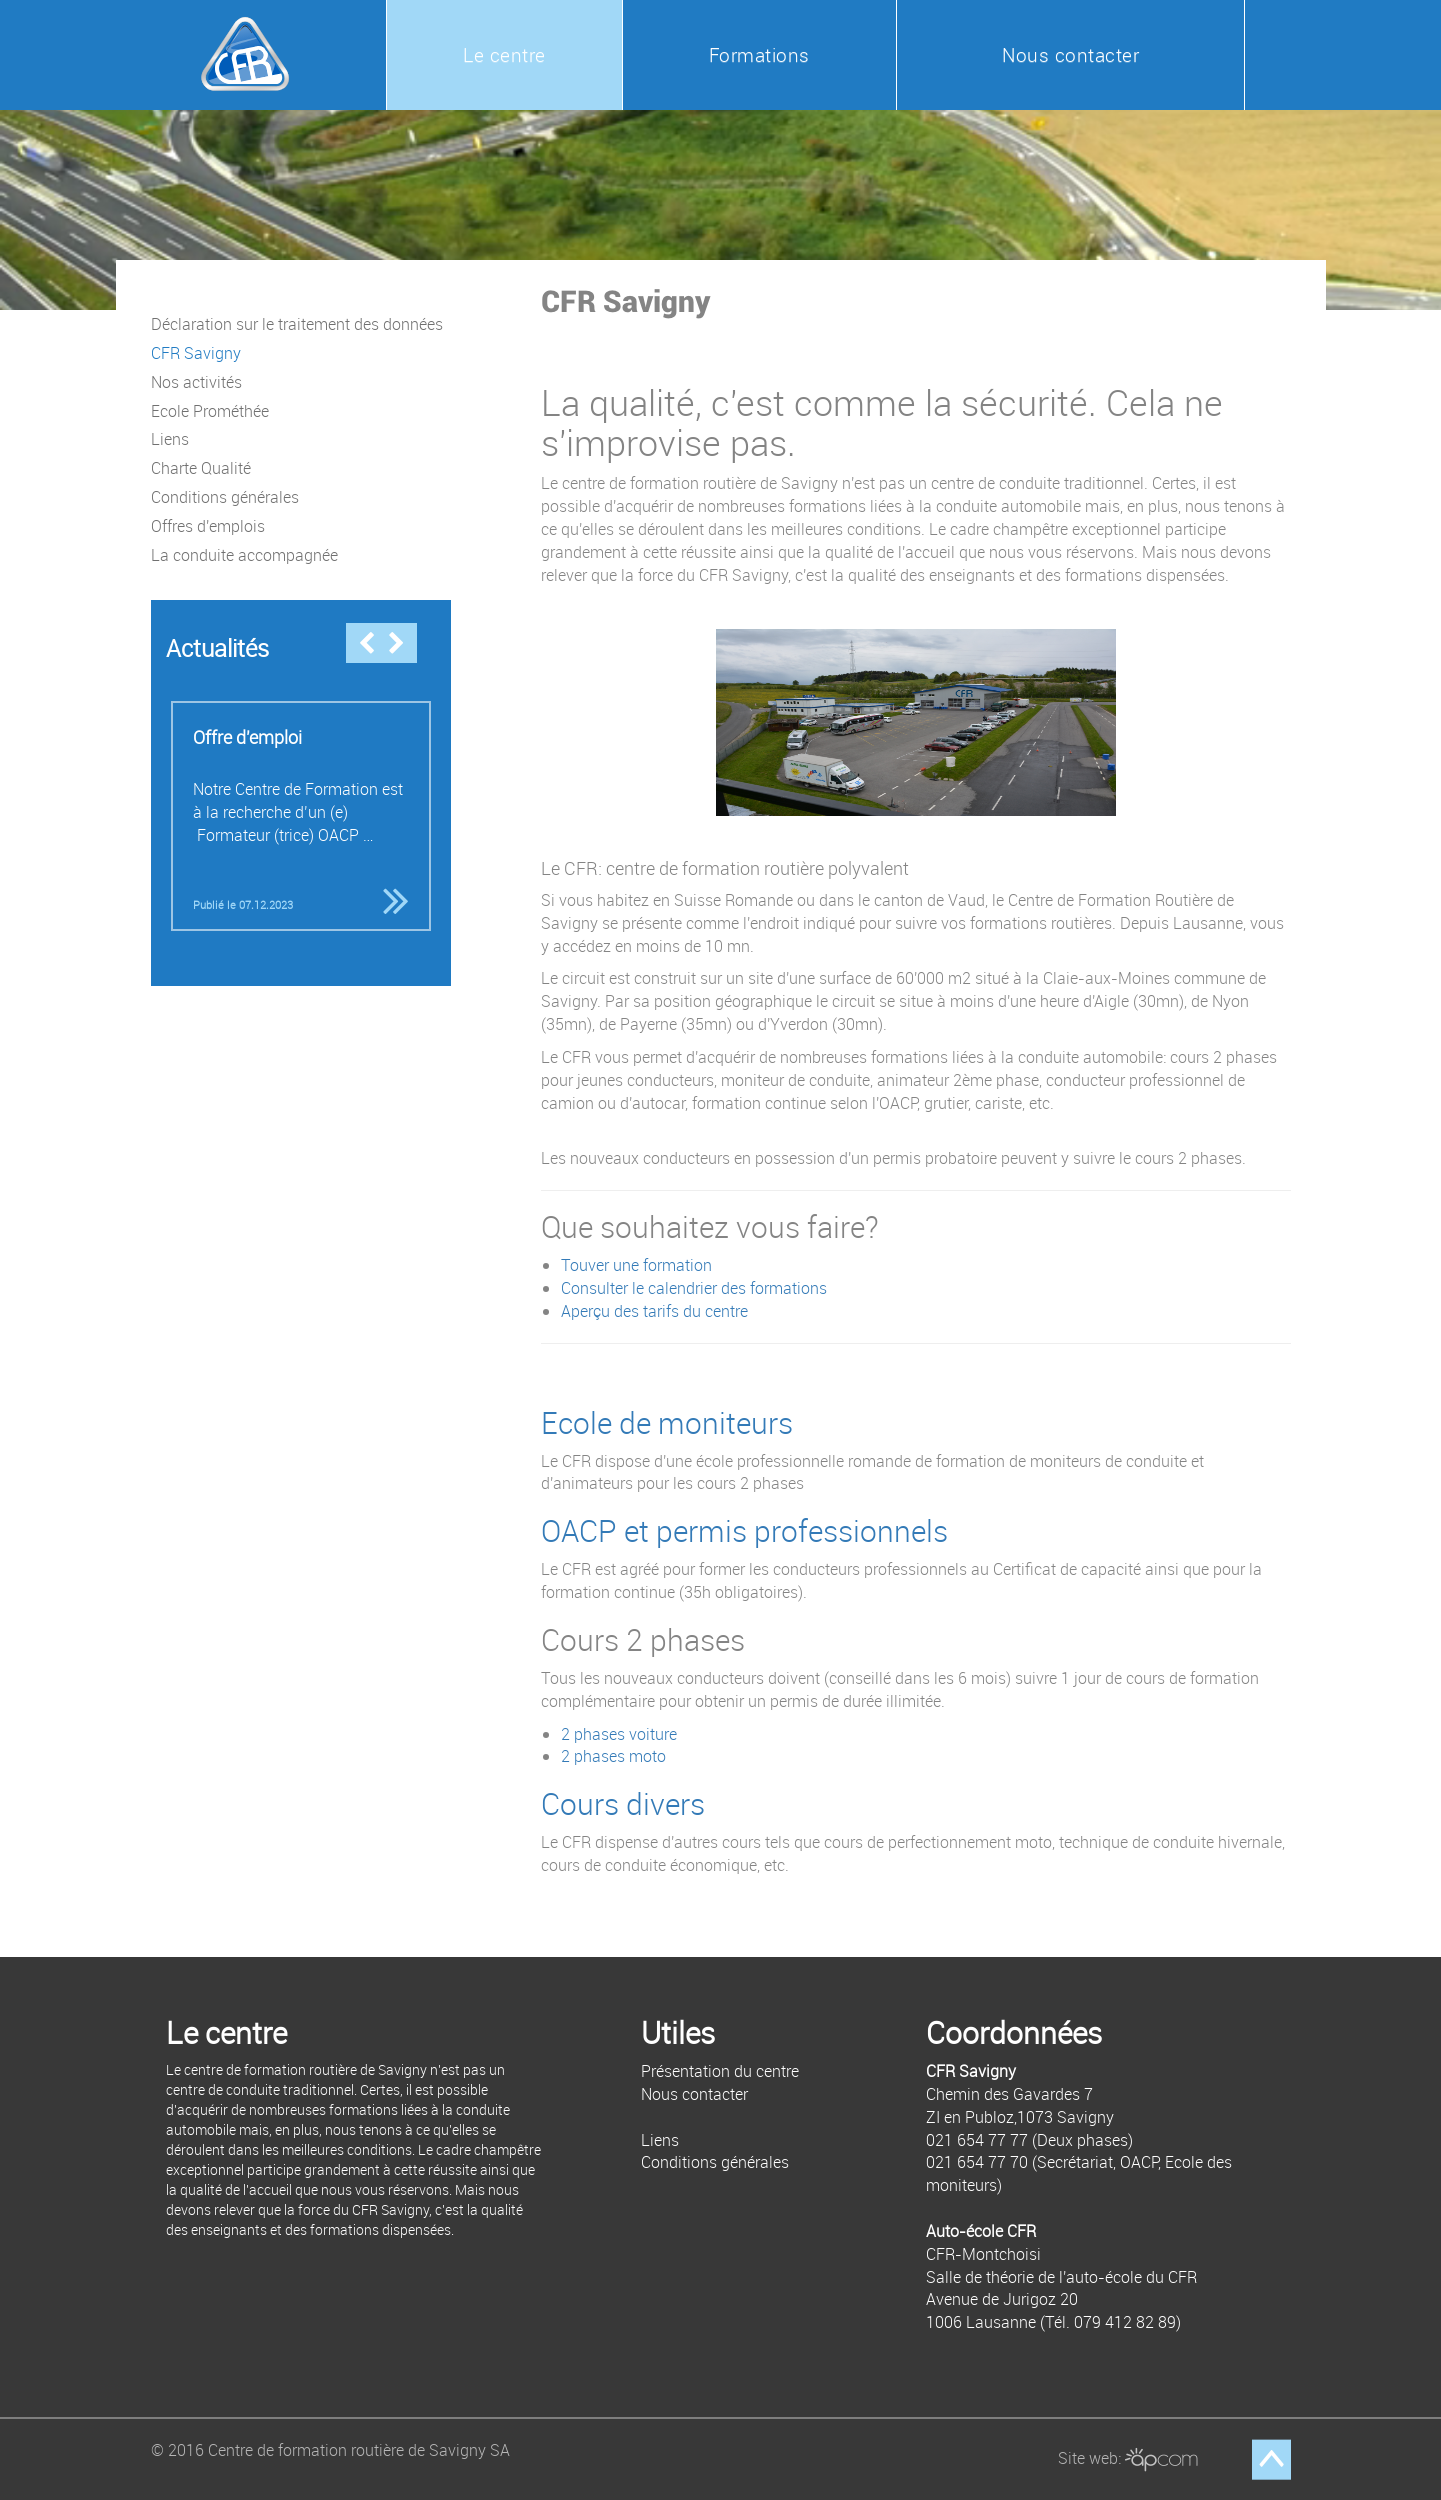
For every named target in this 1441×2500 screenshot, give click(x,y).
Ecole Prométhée (210, 411)
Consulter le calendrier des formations (694, 1288)
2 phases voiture (619, 1734)
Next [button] (396, 643)
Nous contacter (1070, 55)
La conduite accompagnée (244, 555)
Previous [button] (366, 643)
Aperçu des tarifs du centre (654, 1311)
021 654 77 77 (977, 2140)
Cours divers (623, 1804)
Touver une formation (636, 1265)
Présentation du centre (720, 2071)
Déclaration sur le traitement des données (297, 324)
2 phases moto (613, 1756)
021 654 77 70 (977, 2162)
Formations (759, 55)
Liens (170, 439)
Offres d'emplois (208, 526)
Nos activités (196, 382)
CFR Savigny (196, 353)
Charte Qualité (201, 468)
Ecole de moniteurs (667, 1423)
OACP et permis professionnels (744, 1531)
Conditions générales (225, 497)
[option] (301, 816)
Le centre (504, 55)
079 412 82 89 (1125, 2322)
